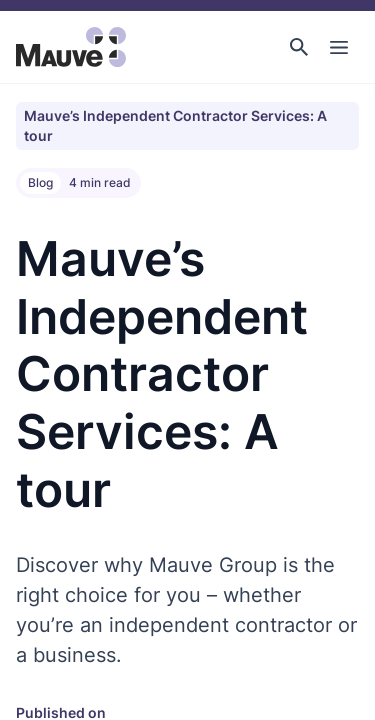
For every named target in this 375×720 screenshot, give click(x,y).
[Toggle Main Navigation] (339, 47)
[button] (299, 47)
